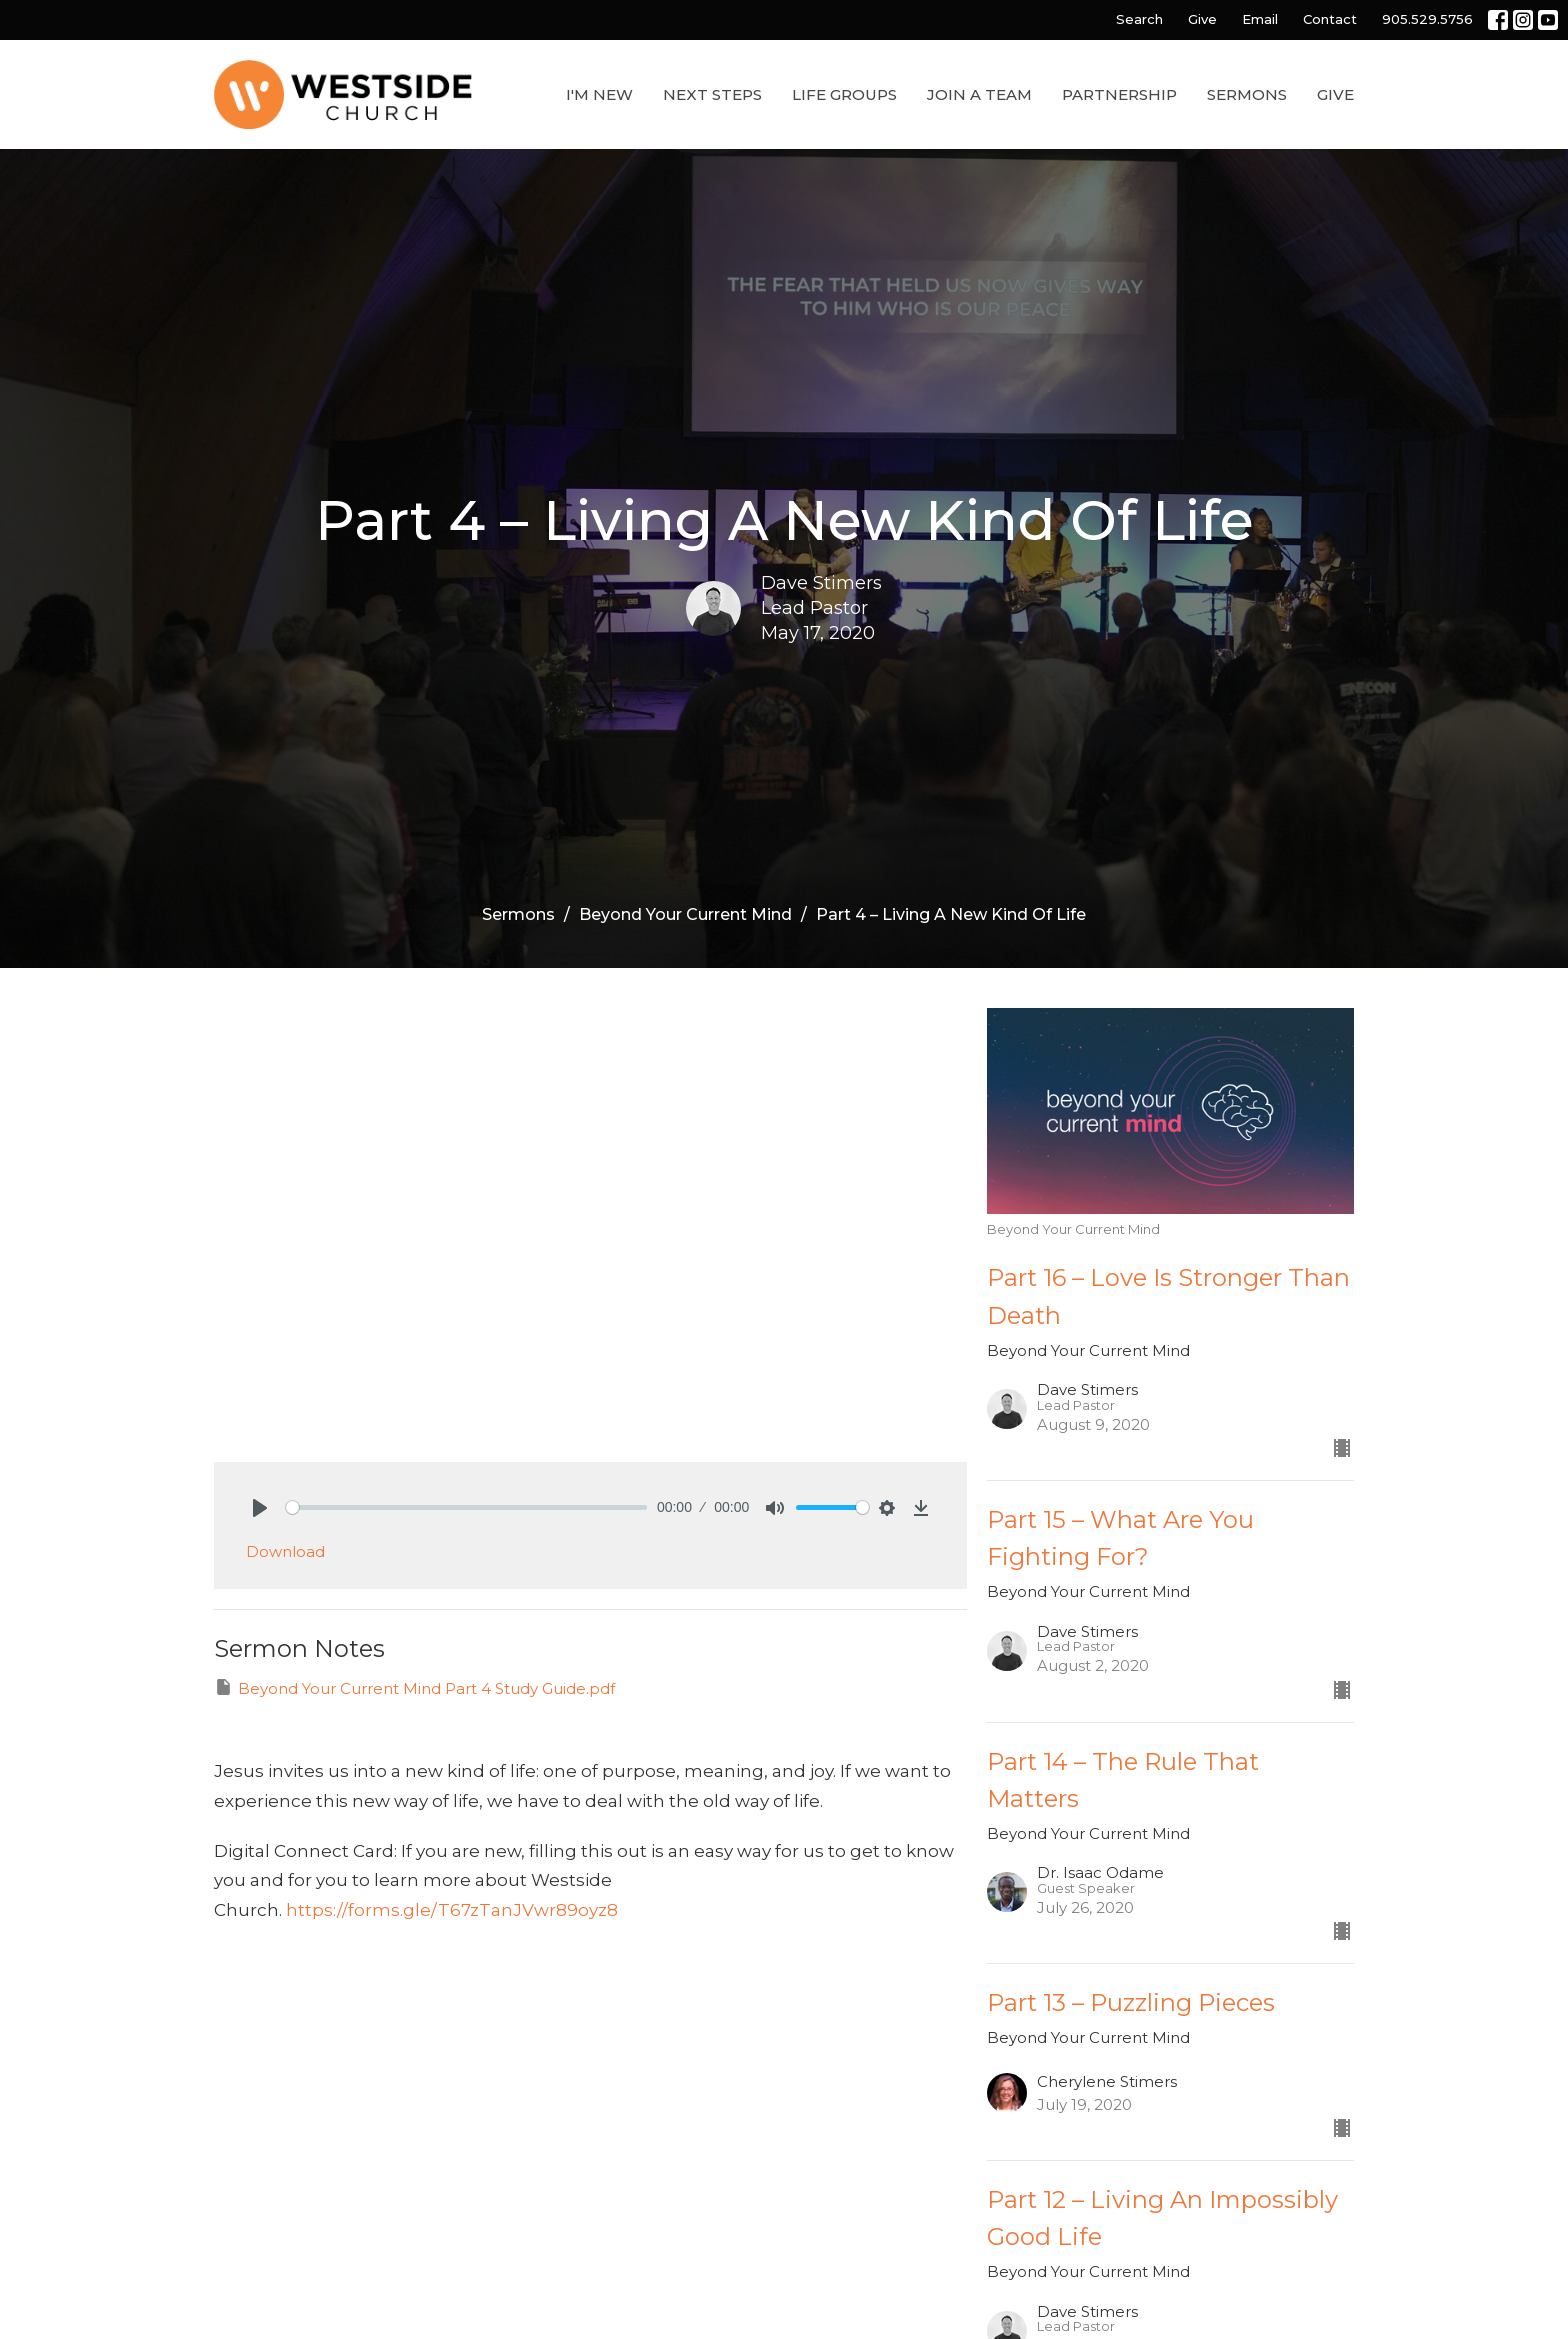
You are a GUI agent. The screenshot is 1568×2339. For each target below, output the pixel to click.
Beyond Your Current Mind (685, 914)
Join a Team (979, 94)
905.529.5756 (1427, 19)
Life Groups (844, 94)
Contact (1330, 19)
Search (1139, 19)
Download (285, 1551)
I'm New (599, 94)
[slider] (466, 1507)
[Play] (260, 1508)
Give (1202, 19)
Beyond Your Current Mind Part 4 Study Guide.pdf (414, 1687)
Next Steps (712, 94)
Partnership (1119, 94)
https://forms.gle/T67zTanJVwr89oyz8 (452, 1910)
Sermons (1247, 94)
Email (1260, 19)
